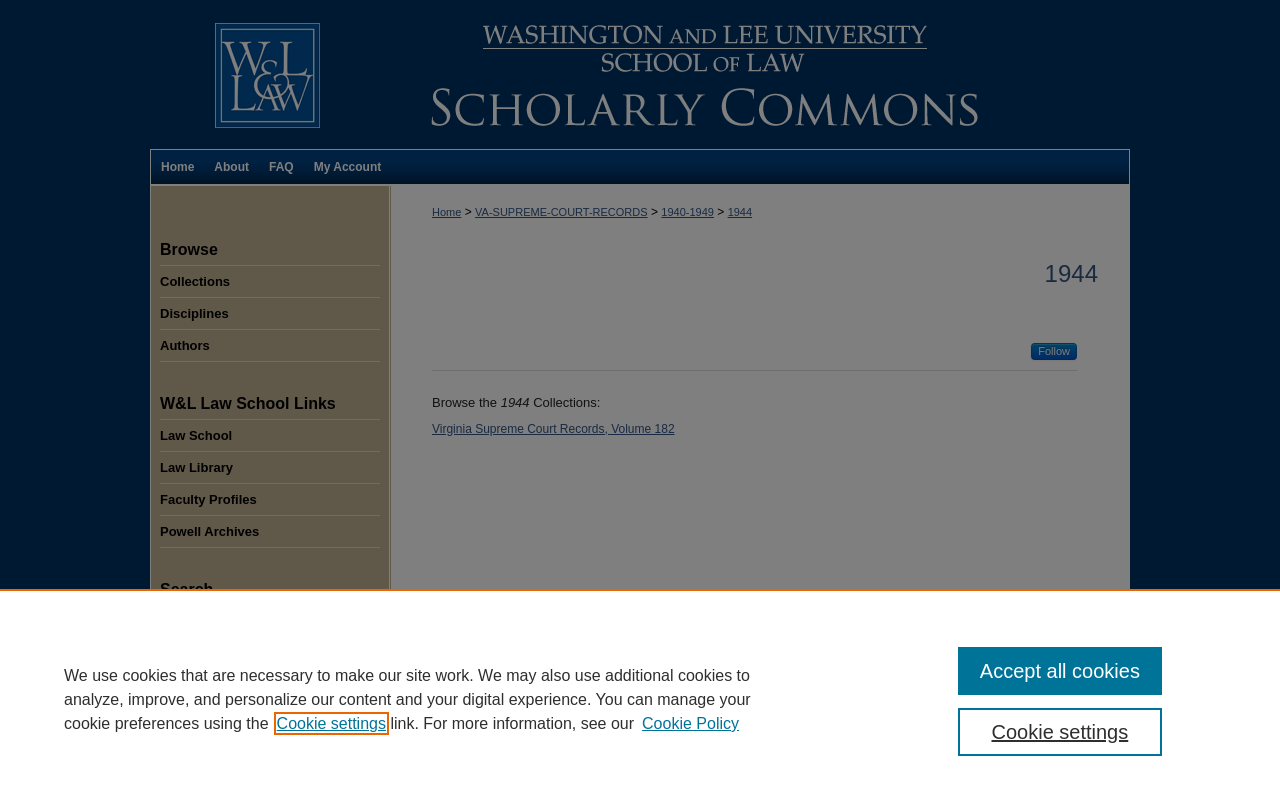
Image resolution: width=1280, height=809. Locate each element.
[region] (640, 699)
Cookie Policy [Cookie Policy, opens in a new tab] (690, 723)
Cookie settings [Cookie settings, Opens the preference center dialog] (1060, 732)
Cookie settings (331, 723)
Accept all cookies (1060, 671)
